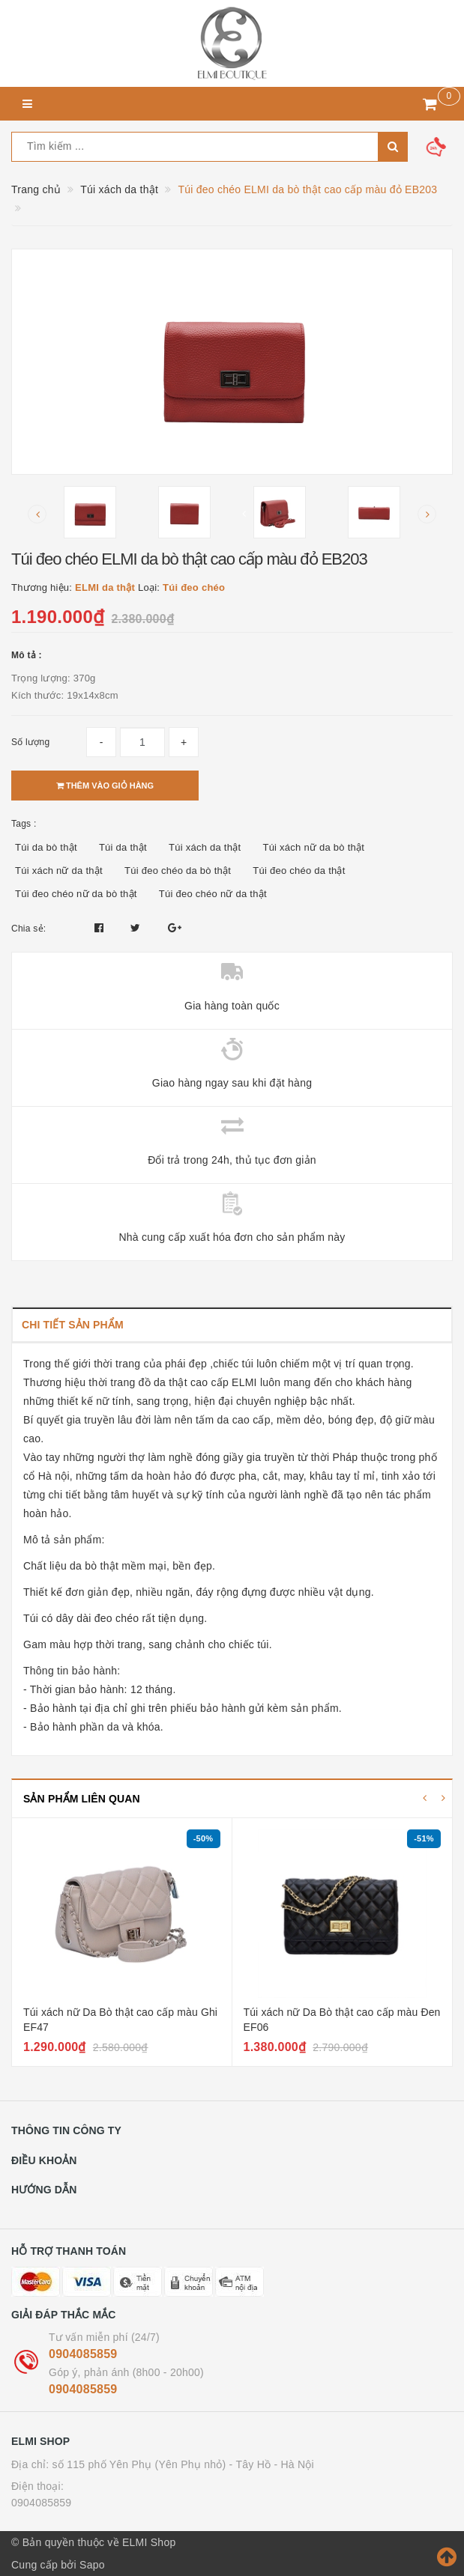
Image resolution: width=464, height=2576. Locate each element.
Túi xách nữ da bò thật (313, 847)
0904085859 (83, 2354)
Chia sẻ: (28, 928)
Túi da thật (123, 847)
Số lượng (30, 742)
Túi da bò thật (46, 847)
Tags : (24, 823)
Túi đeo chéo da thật (299, 870)
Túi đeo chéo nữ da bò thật (76, 893)
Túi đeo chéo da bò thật (177, 870)
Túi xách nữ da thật (59, 870)
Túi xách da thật (205, 847)
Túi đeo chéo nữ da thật (213, 893)
